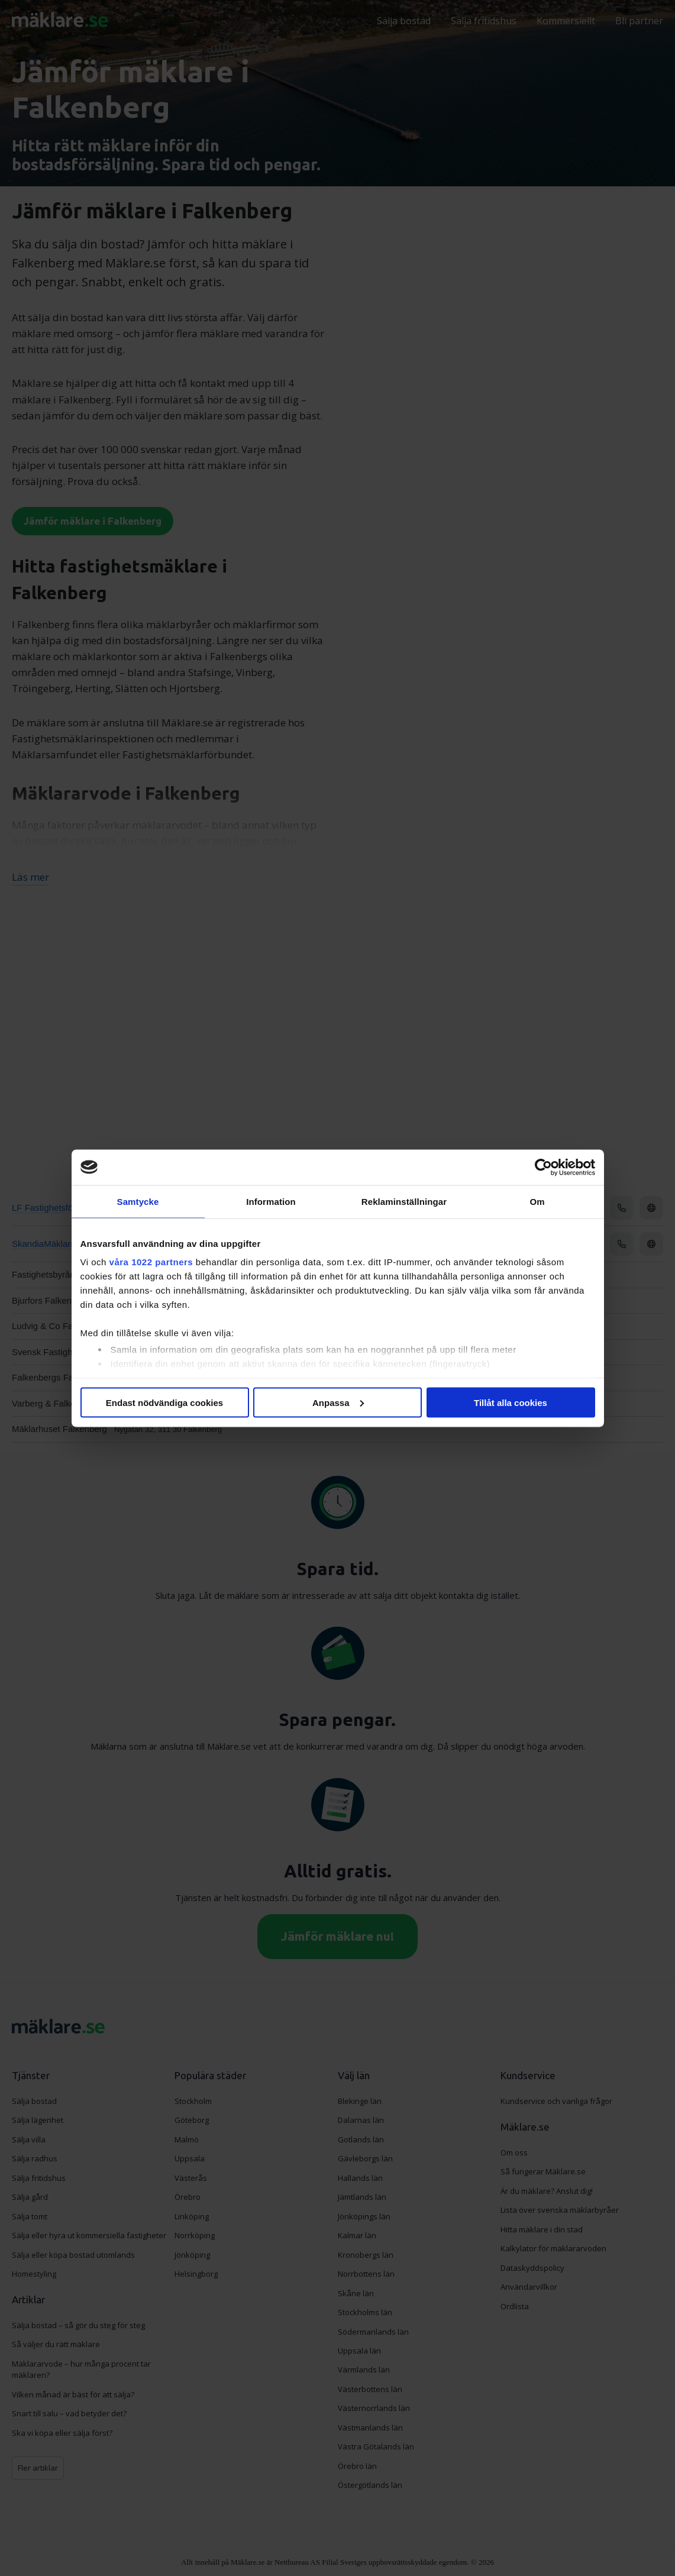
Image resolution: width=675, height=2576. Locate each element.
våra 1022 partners (151, 1262)
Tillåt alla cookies (510, 1402)
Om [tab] (536, 1201)
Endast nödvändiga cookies (164, 1402)
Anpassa (338, 1402)
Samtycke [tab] (138, 1201)
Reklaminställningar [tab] (404, 1201)
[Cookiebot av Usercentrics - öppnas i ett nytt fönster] (543, 1167)
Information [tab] (271, 1201)
